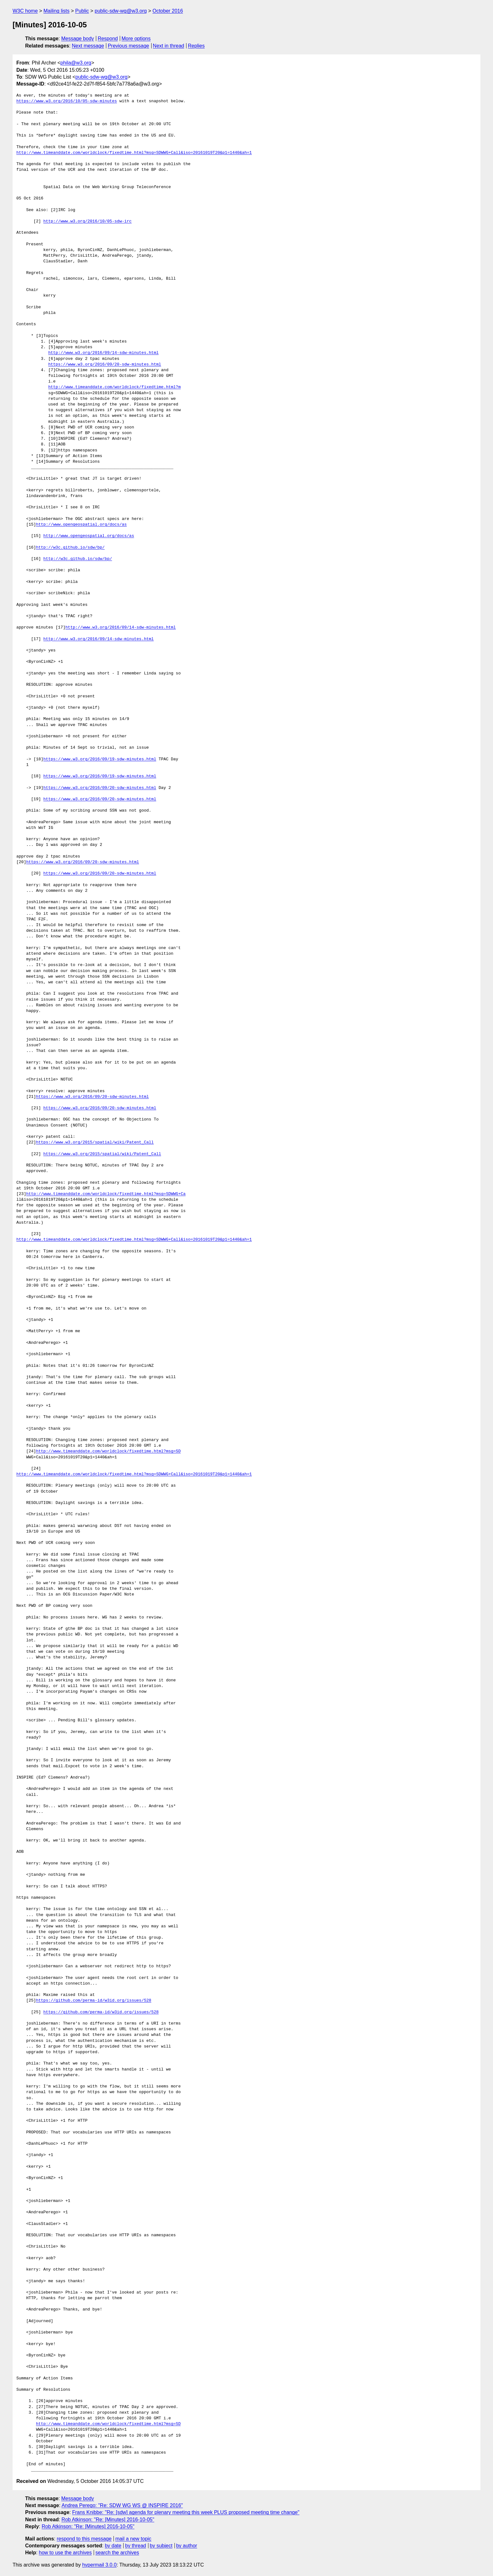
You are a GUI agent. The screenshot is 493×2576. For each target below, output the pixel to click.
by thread (135, 2545)
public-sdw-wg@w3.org (121, 11)
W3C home (25, 11)
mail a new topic (133, 2538)
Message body (77, 38)
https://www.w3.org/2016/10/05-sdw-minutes (66, 101)
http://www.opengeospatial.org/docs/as (81, 525)
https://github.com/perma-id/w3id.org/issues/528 (93, 2000)
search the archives (117, 2552)
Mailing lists (56, 11)
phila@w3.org (75, 62)
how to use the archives (65, 2552)
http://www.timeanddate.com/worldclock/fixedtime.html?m (114, 387)
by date (113, 2545)
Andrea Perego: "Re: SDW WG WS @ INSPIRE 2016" (122, 2505)
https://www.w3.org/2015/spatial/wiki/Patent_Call (94, 1142)
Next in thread (168, 45)
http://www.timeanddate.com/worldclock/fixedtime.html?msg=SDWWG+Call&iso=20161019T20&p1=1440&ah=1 (134, 153)
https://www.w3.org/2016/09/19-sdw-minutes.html (99, 759)
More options (136, 38)
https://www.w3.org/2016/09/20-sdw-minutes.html (104, 364)
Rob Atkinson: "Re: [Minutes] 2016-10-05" (108, 2519)
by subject (161, 2545)
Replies (196, 45)
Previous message (128, 45)
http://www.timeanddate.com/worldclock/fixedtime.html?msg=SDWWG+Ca (106, 1194)
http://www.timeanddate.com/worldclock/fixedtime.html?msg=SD (108, 1451)
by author (186, 2545)
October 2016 (167, 11)
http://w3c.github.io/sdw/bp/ (70, 547)
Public (82, 11)
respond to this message (84, 2538)
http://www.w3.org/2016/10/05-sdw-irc (87, 221)
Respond (108, 38)
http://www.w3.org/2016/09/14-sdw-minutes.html (103, 353)
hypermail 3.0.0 (99, 2565)
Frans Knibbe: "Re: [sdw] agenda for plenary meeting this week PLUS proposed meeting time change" (185, 2512)
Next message (88, 45)
